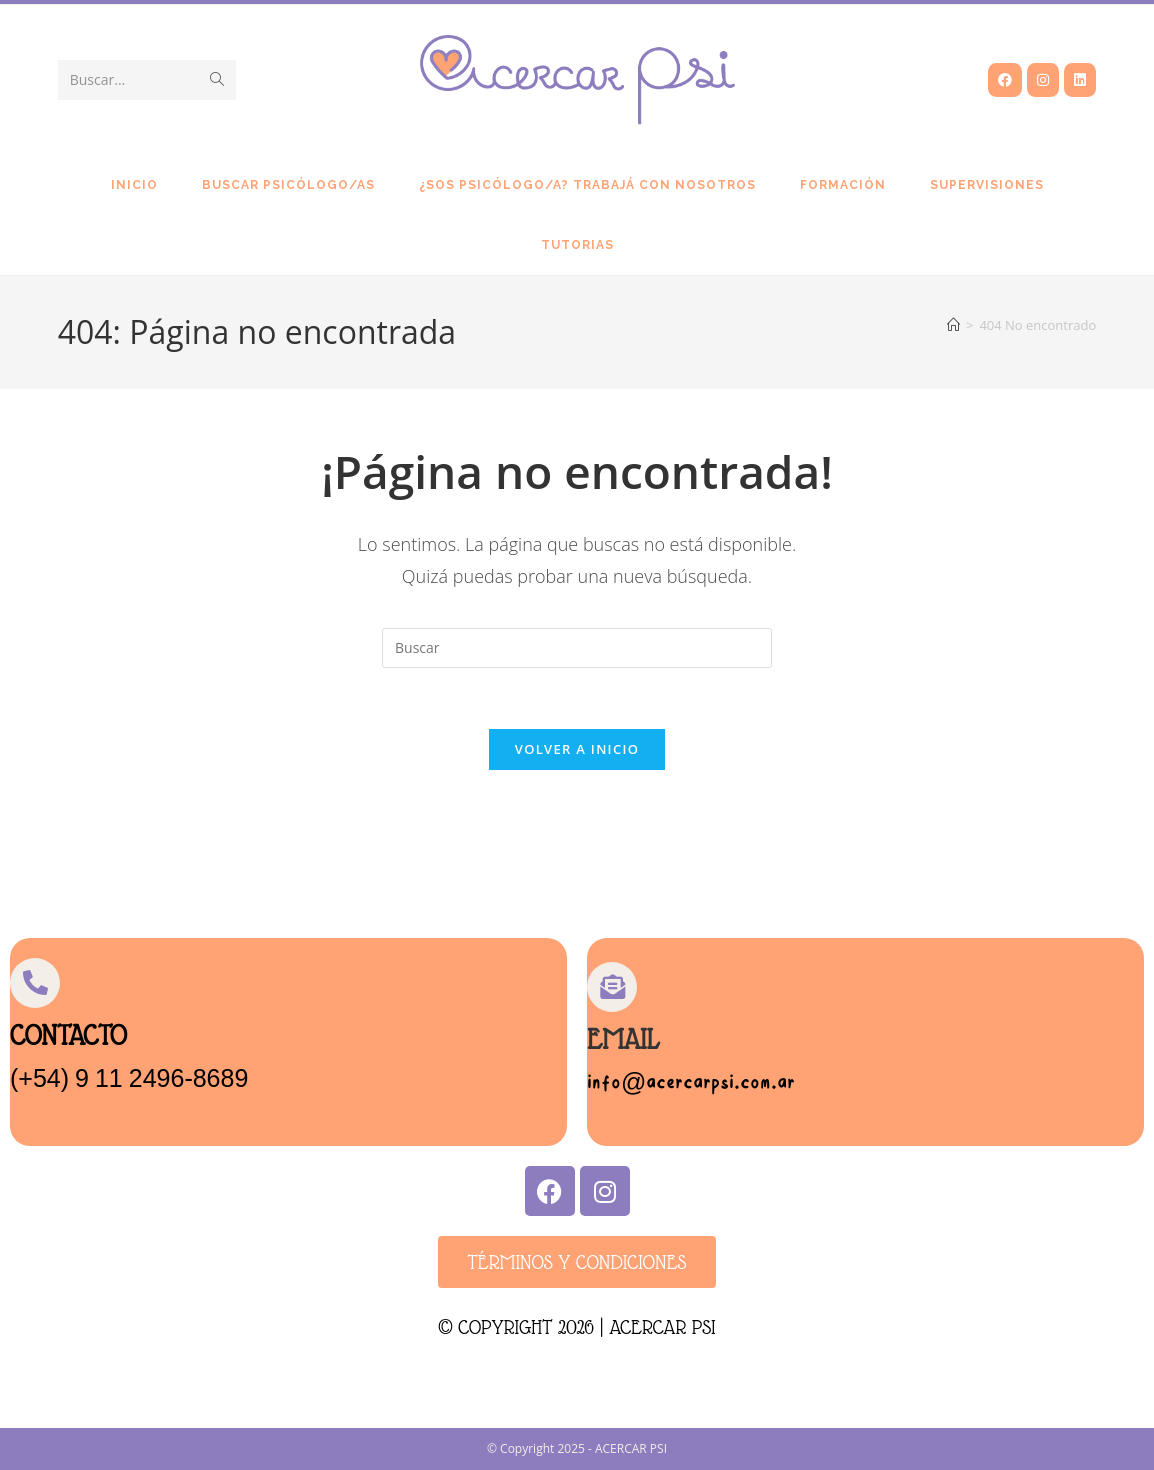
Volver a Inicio (577, 749)
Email (623, 1039)
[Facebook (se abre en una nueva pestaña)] (1005, 80)
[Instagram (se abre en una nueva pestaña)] (1043, 80)
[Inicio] (953, 325)
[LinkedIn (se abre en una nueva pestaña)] (1080, 80)
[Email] (612, 987)
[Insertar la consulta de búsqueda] (577, 648)
